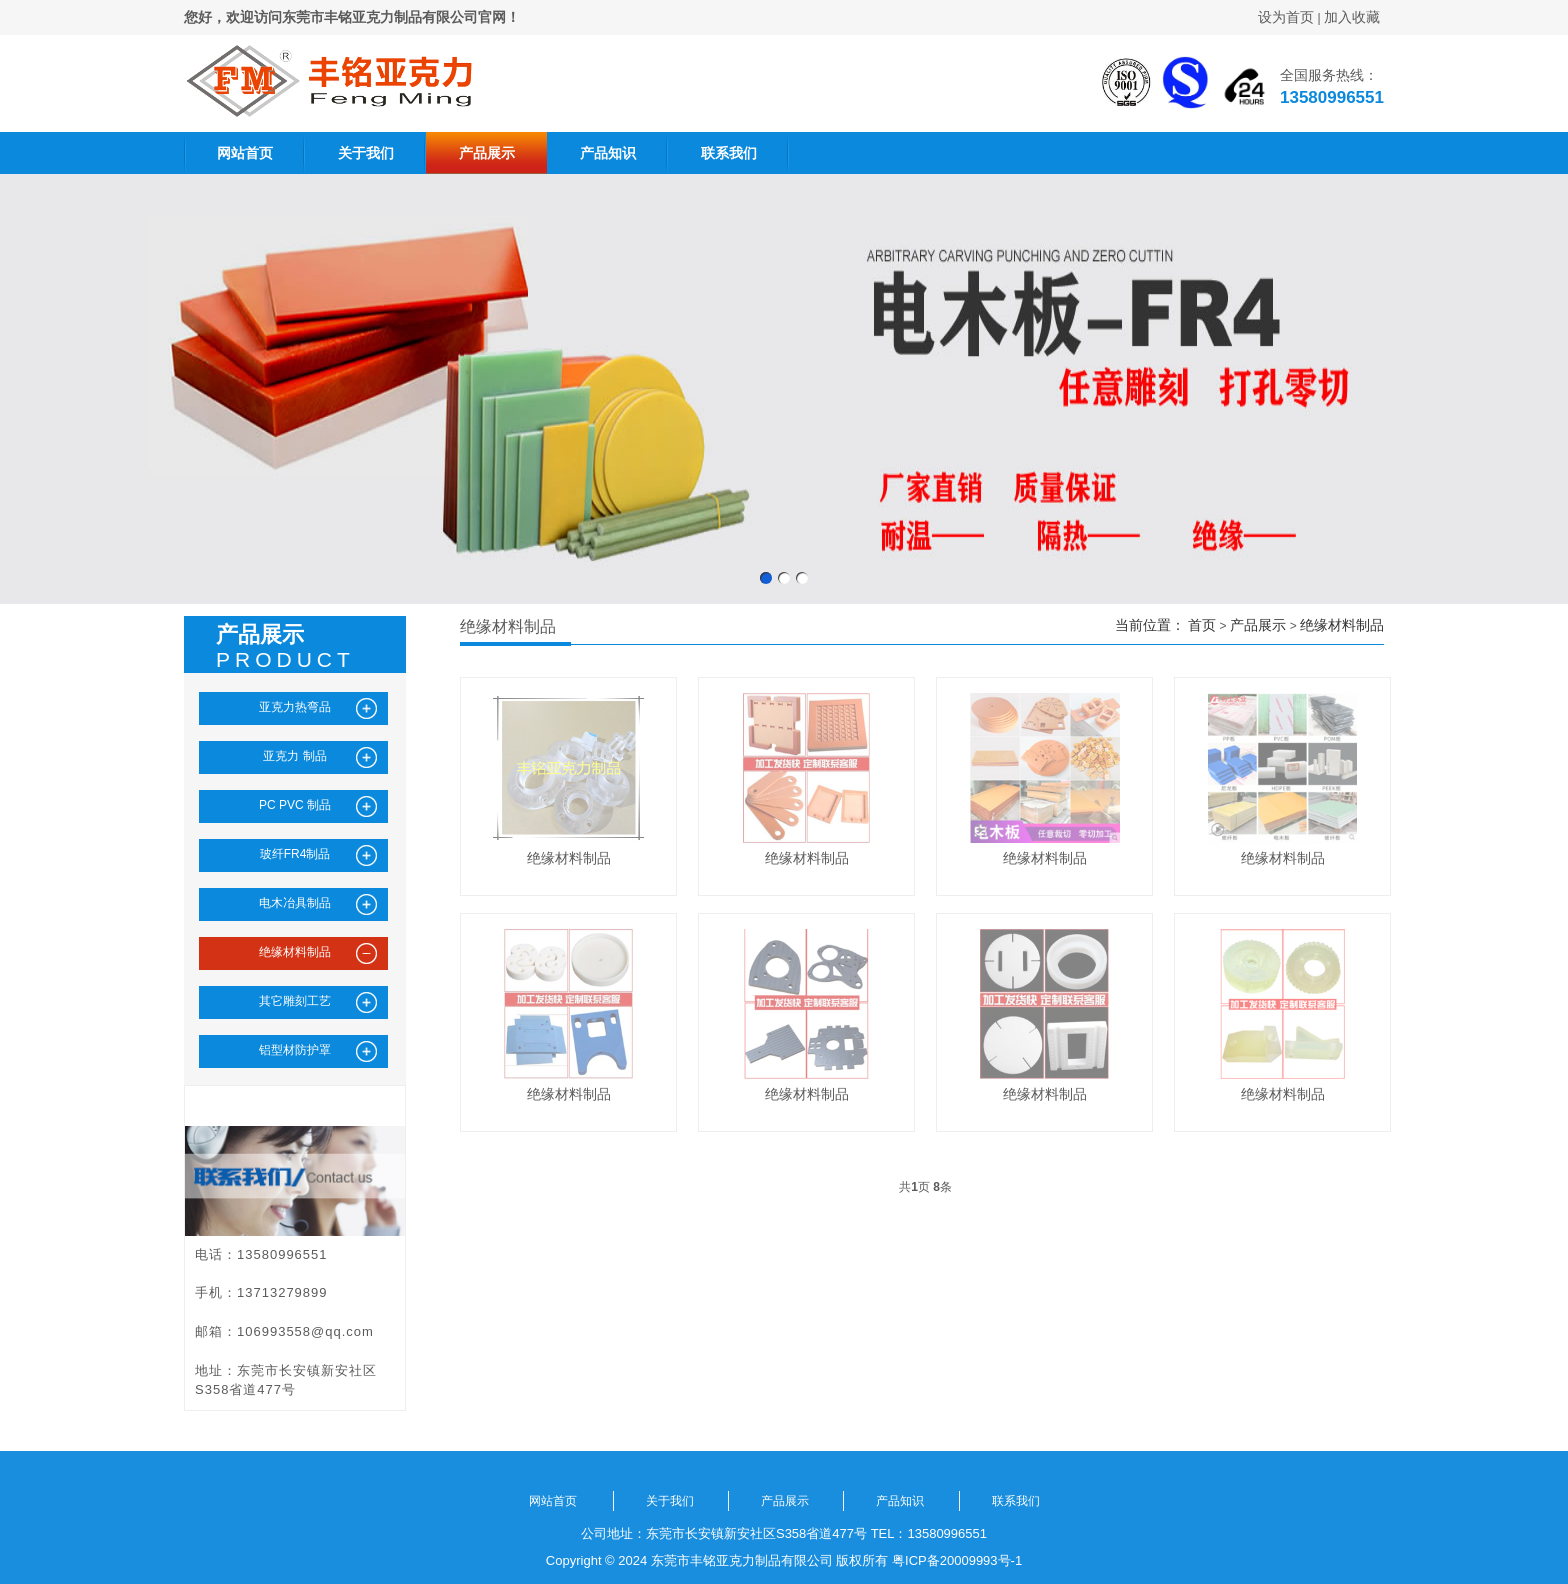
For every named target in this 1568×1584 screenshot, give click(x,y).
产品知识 (608, 153)
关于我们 (366, 153)
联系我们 (729, 153)
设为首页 (1286, 17)
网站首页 (245, 153)
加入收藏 (1352, 17)
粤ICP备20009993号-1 (957, 1560)
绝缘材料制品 (1342, 625)
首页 (1202, 625)
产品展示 (487, 153)
